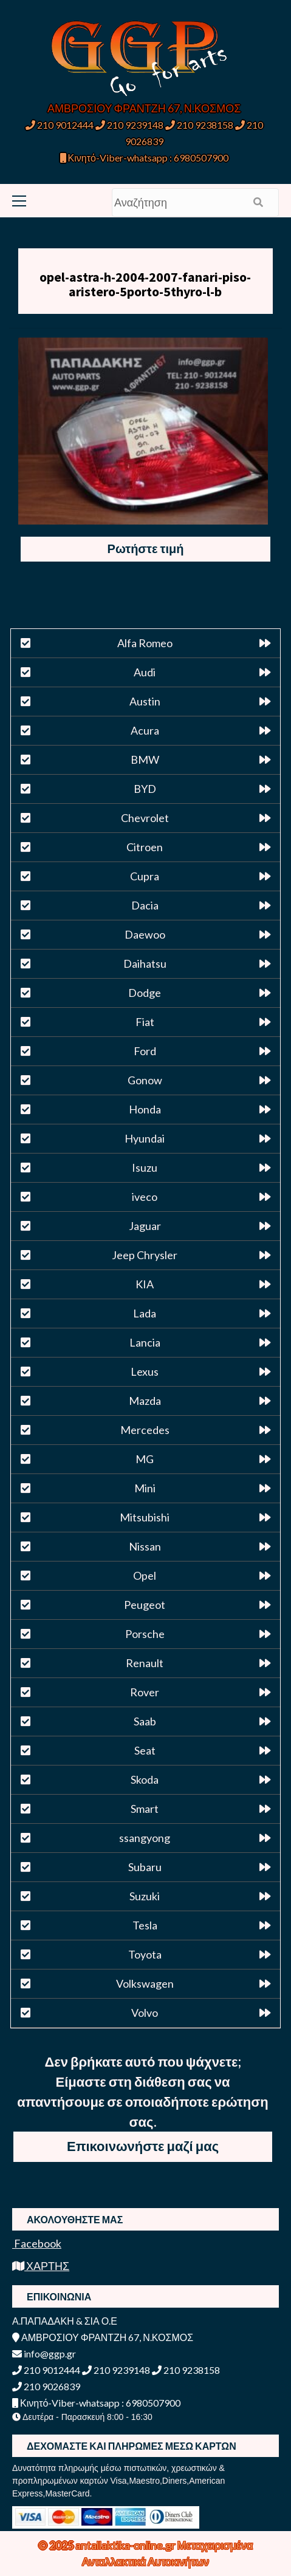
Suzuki (144, 1896)
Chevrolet (145, 817)
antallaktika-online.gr (126, 2545)
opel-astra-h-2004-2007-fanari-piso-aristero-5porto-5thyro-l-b (145, 284)
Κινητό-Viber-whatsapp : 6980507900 (144, 157)
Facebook (36, 2243)
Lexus (145, 1371)
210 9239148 (129, 125)
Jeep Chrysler (144, 1255)
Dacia (145, 905)
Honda (145, 1109)
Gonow (145, 1080)
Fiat (144, 1021)
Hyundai (145, 1138)
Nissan (145, 1546)
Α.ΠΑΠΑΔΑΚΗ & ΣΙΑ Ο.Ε (64, 2320)
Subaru (145, 1867)
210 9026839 (46, 2386)
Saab (145, 1721)
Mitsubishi (144, 1517)
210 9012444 (60, 125)
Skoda (145, 1779)
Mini (145, 1488)
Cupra (144, 876)
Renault (144, 1663)
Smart (145, 1808)
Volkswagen (145, 1983)
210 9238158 (200, 125)
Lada (144, 1313)
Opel (144, 1575)
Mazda (145, 1400)
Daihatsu (144, 963)
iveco (144, 1196)
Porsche (145, 1633)
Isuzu (144, 1167)
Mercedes (144, 1429)
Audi (145, 672)
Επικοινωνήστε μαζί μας (143, 2146)
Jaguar (145, 1225)
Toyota (145, 1954)
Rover (144, 1692)
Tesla (144, 1925)
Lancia (144, 1342)
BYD (145, 788)
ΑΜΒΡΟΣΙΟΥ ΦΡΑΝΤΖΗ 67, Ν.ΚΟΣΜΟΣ (144, 108)
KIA (144, 1284)
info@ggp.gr (44, 2353)
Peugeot (144, 1604)
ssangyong (144, 1837)
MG (144, 1459)
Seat (145, 1750)
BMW (145, 759)
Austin (144, 701)
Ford (145, 1051)
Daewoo (145, 934)
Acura (145, 730)
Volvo (144, 2012)
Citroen (144, 847)
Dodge (144, 992)
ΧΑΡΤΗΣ (40, 2265)
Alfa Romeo (145, 643)
